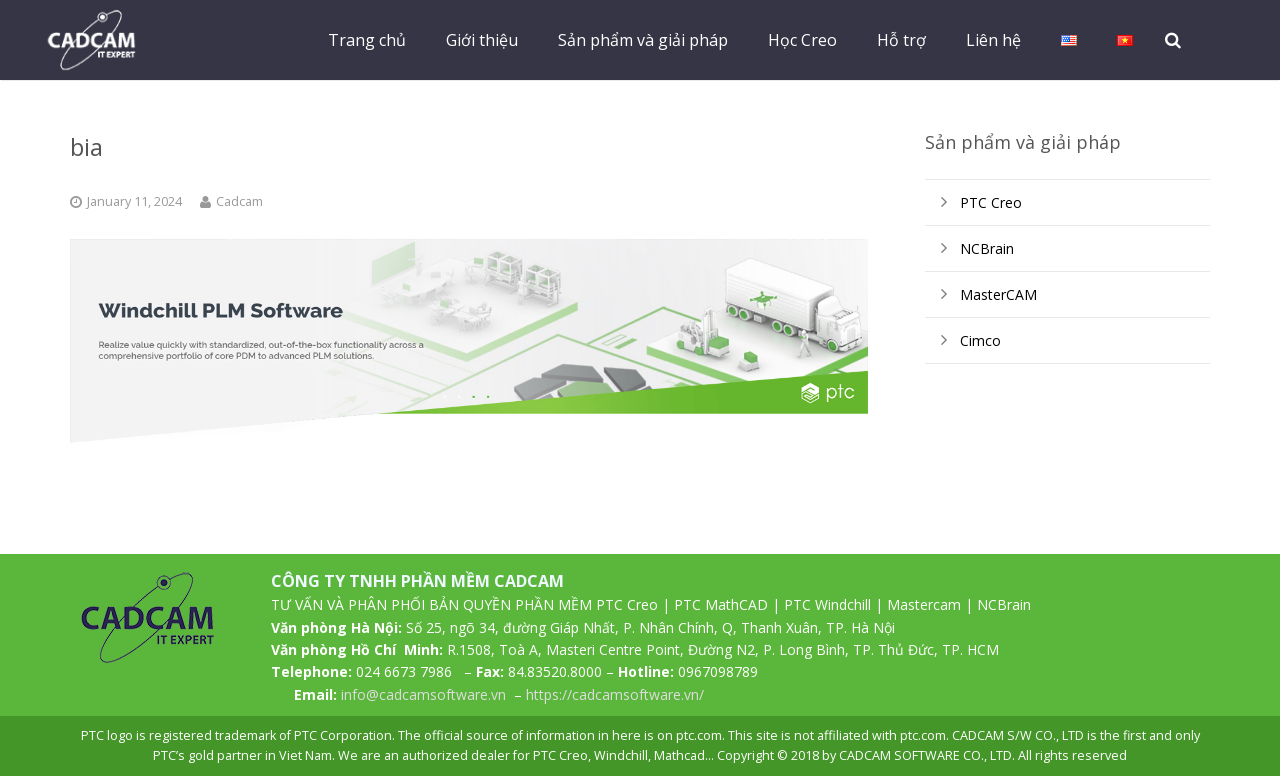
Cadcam (239, 201)
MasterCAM (998, 294)
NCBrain (987, 248)
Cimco (980, 340)
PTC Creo (991, 202)
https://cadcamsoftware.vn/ (615, 694)
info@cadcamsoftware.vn (423, 694)
